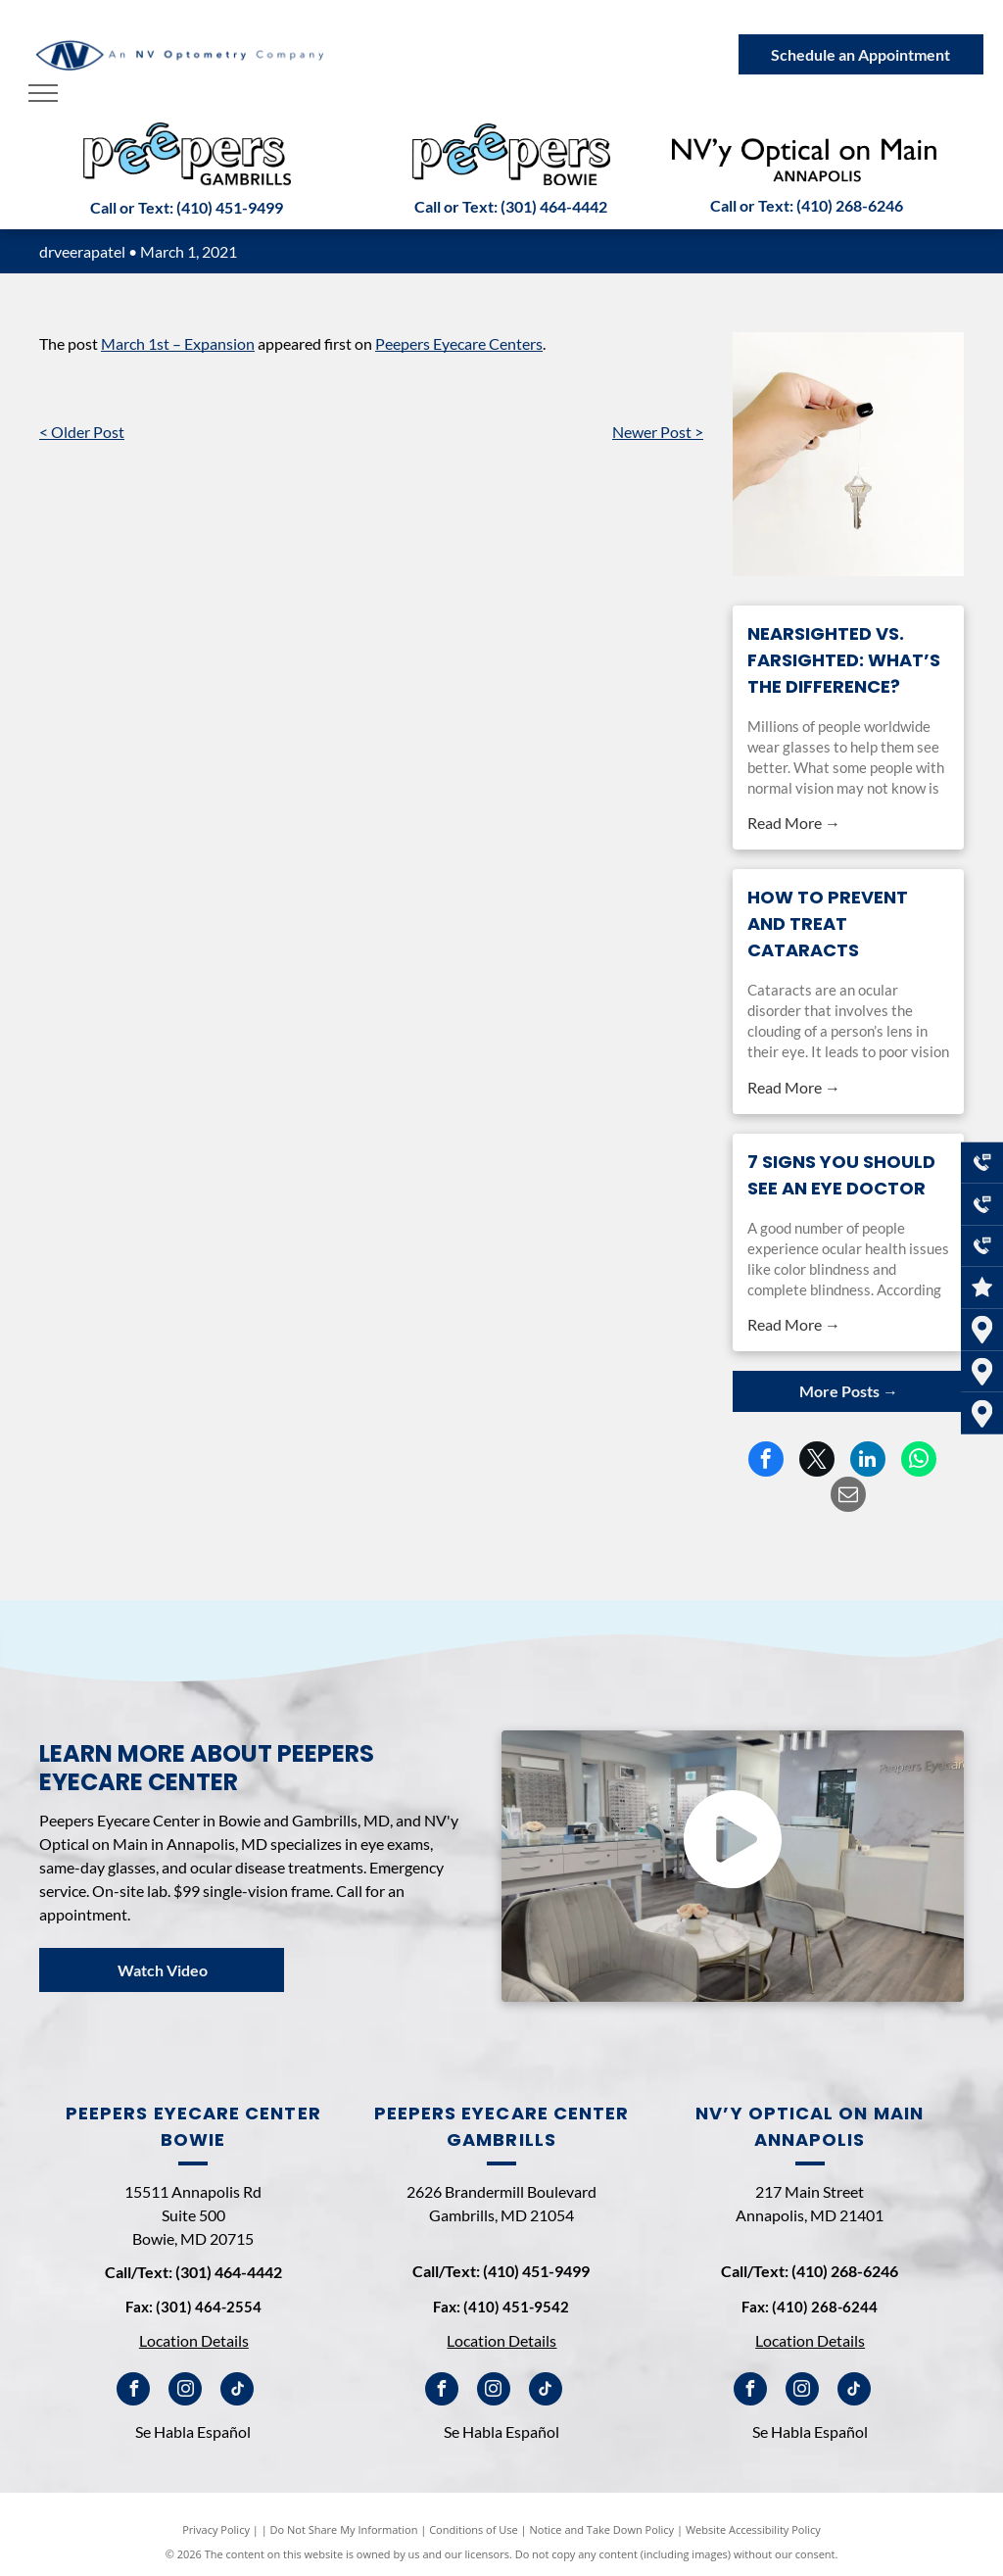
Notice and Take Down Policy (602, 2529)
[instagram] (185, 2391)
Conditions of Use (473, 2529)
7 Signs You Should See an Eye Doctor (841, 1174)
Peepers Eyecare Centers (459, 343)
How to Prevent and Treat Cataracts (827, 923)
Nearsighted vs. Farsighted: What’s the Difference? (843, 660)
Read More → (793, 822)
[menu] (43, 93)
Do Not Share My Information (344, 2529)
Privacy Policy (216, 2529)
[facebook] (133, 2391)
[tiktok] (237, 2391)
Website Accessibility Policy (753, 2529)
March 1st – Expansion (178, 343)
